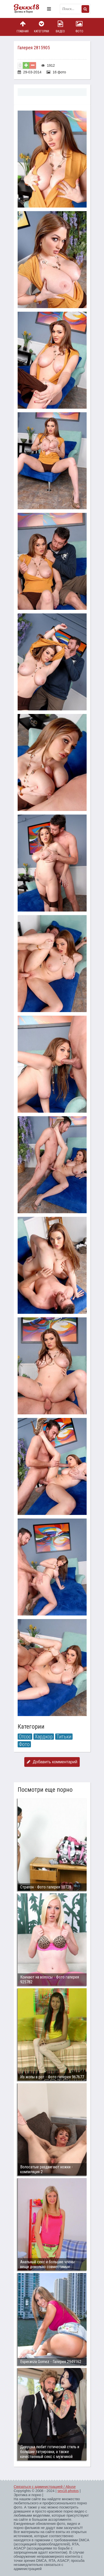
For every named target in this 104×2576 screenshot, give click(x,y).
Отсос (25, 1736)
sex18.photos (68, 2491)
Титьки (63, 1736)
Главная (23, 27)
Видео (60, 27)
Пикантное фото (29, 9)
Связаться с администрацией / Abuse (45, 2487)
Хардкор (44, 1736)
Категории (41, 27)
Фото (79, 27)
